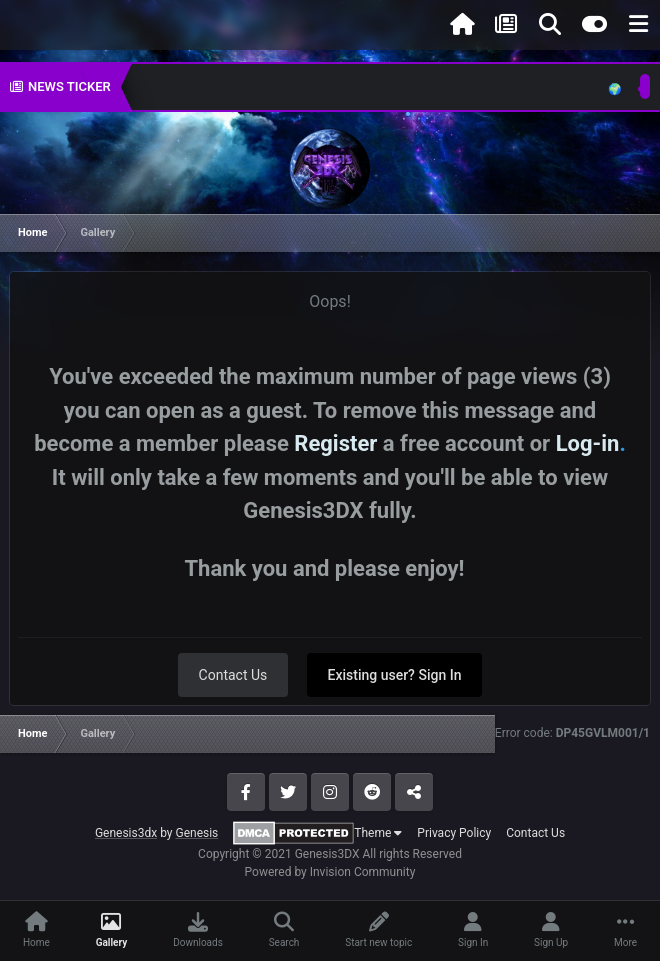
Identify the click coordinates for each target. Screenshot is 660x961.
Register (335, 443)
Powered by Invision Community (330, 872)
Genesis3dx (126, 833)
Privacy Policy (454, 833)
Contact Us (233, 675)
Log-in (588, 443)
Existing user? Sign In (395, 675)
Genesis (196, 833)
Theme (378, 833)
